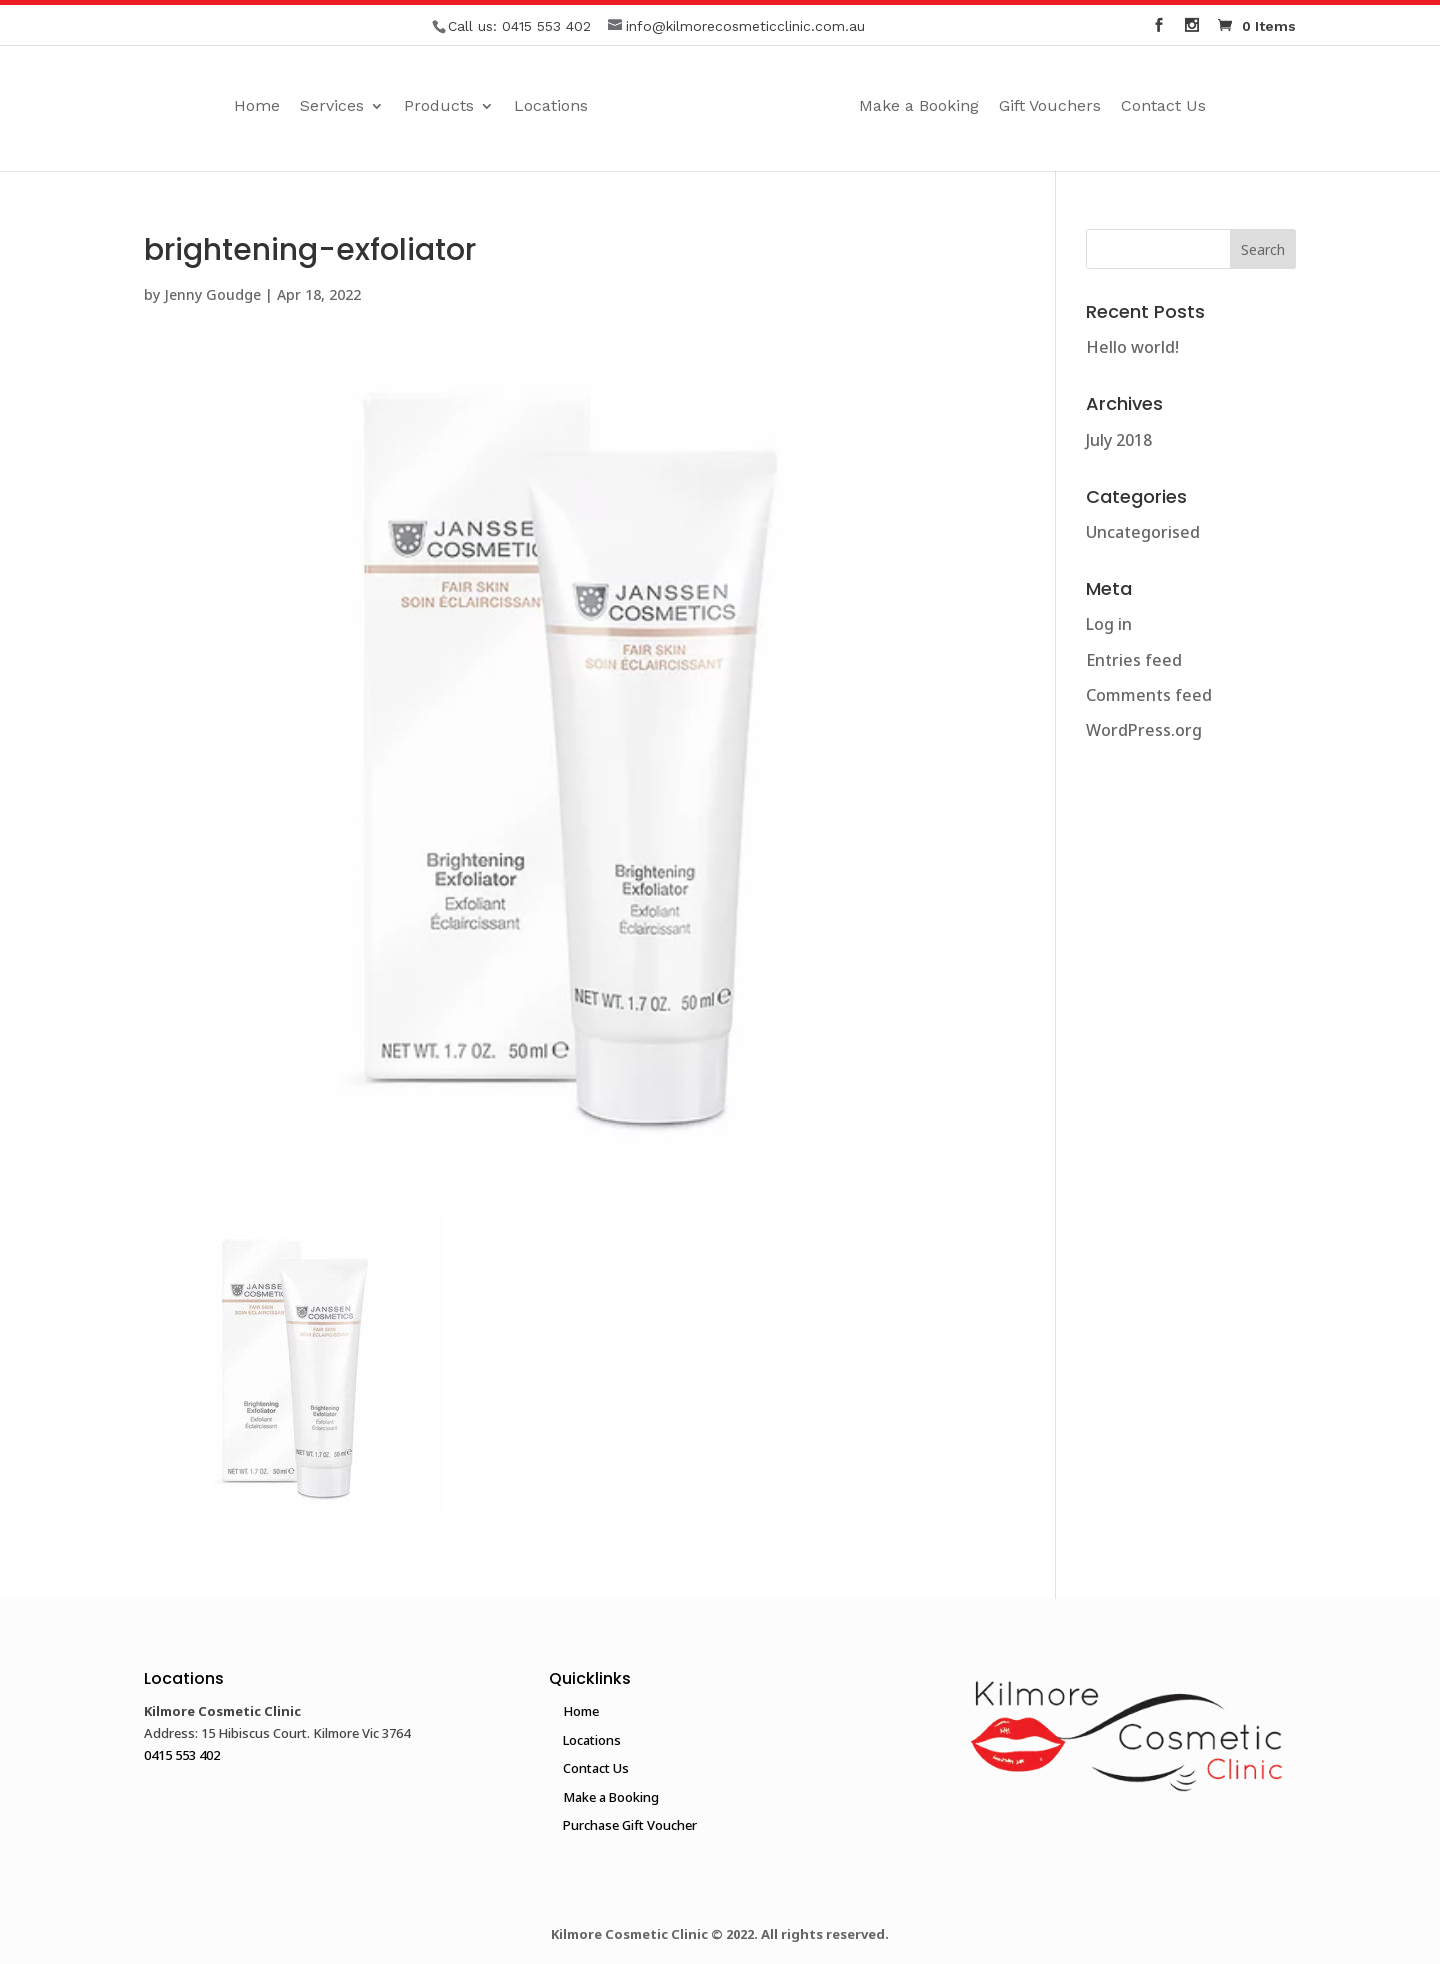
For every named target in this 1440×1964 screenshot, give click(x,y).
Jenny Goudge (212, 294)
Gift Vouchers (1050, 107)
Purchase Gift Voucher (630, 1825)
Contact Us (1163, 107)
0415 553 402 (546, 26)
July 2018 (1119, 440)
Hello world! (1132, 347)
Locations (551, 107)
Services (332, 107)
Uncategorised (1143, 532)
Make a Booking (919, 107)
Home (257, 107)
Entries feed (1134, 660)
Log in (1109, 624)
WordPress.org (1144, 730)
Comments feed (1149, 695)
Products (439, 107)
